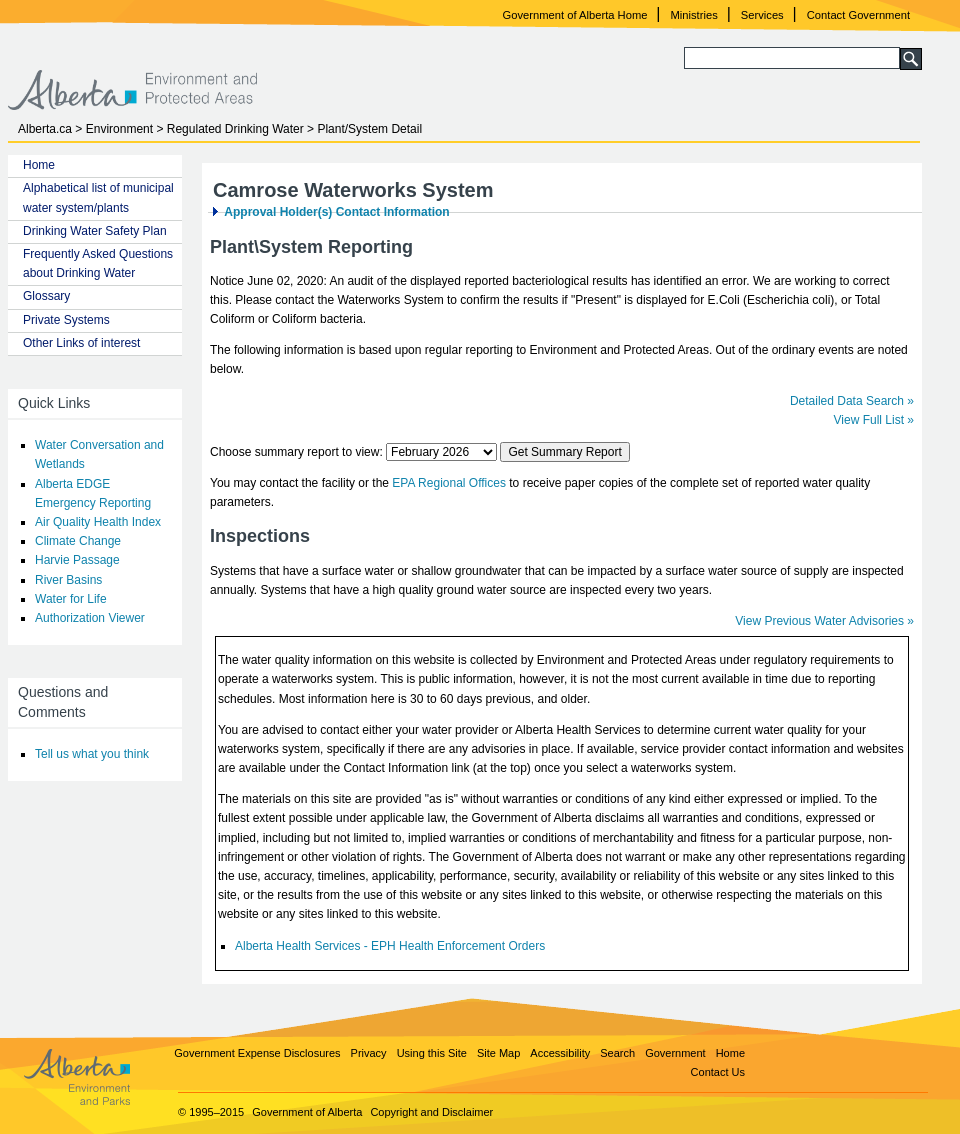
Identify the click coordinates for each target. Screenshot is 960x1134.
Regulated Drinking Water (235, 129)
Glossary (46, 296)
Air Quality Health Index (98, 522)
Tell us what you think (92, 754)
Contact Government (858, 15)
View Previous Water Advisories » (824, 621)
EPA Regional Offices (449, 483)
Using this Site (432, 1053)
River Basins (68, 580)
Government (675, 1053)
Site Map (498, 1053)
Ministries (694, 15)
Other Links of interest (81, 343)
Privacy (369, 1053)
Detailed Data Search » (852, 401)
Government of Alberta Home (575, 15)
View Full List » (874, 420)
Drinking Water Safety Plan (95, 231)
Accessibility (560, 1053)
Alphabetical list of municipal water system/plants (98, 197)
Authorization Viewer (90, 618)
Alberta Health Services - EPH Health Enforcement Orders (390, 946)
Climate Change (78, 541)
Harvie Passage (77, 560)
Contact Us (718, 1072)
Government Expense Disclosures (257, 1053)
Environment (119, 129)
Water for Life (71, 599)
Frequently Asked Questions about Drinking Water (98, 263)
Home (39, 165)
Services (762, 15)
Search (617, 1053)
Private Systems (66, 320)
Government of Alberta (307, 1112)
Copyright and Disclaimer (431, 1112)
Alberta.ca (45, 129)
